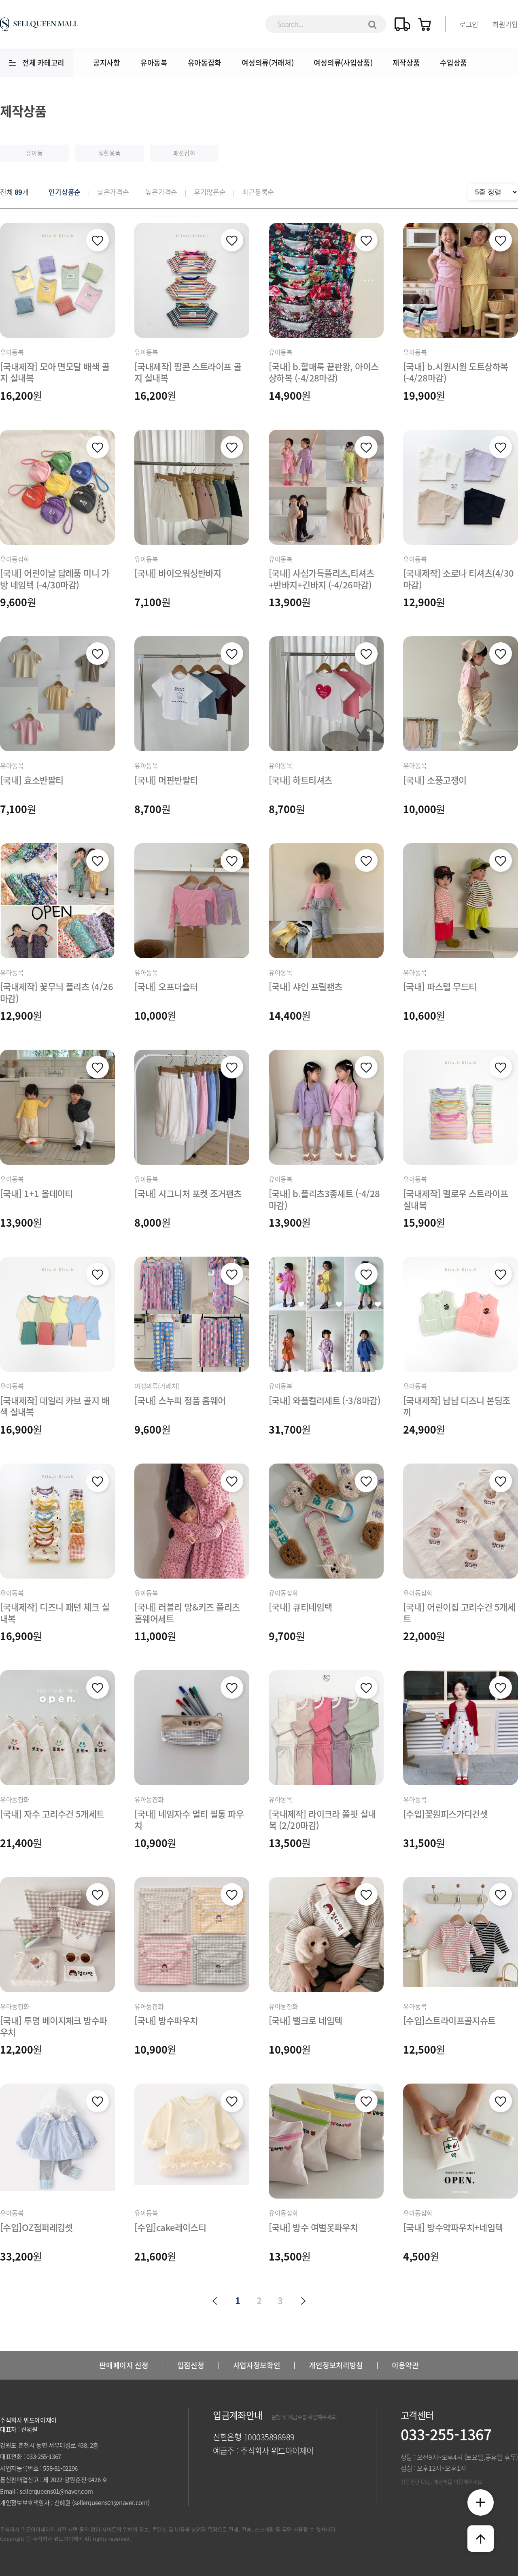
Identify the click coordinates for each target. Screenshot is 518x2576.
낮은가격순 (113, 192)
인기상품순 (65, 192)
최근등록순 (258, 192)
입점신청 (190, 2365)
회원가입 (505, 24)
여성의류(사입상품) (343, 62)
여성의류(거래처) (267, 62)
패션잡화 (184, 153)
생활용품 (109, 153)
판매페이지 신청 (124, 2365)
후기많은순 (210, 192)
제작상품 (406, 62)
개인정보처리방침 (336, 2365)
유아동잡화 (205, 62)
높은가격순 (161, 192)
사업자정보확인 (256, 2365)
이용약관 (405, 2365)
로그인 (468, 24)
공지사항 (106, 62)
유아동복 (154, 62)
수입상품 (453, 62)
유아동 (34, 153)
